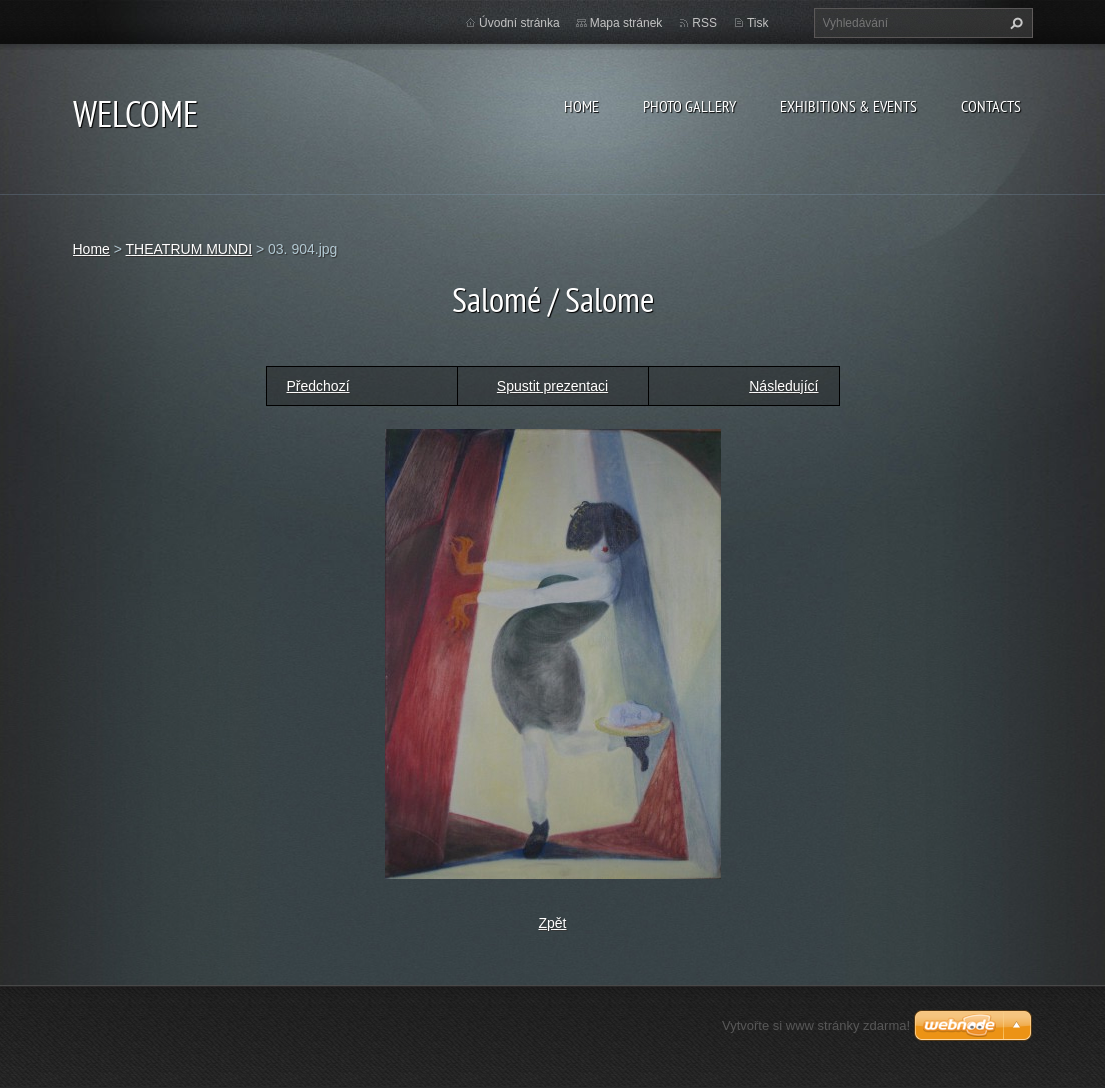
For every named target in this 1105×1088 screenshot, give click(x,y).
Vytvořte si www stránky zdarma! (816, 1025)
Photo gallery (689, 106)
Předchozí (318, 386)
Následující (783, 386)
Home (581, 106)
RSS (704, 23)
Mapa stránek (626, 23)
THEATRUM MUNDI (189, 249)
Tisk (758, 23)
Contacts (991, 106)
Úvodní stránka (519, 23)
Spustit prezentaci (552, 386)
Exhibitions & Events (848, 106)
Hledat (1014, 23)
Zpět (552, 923)
